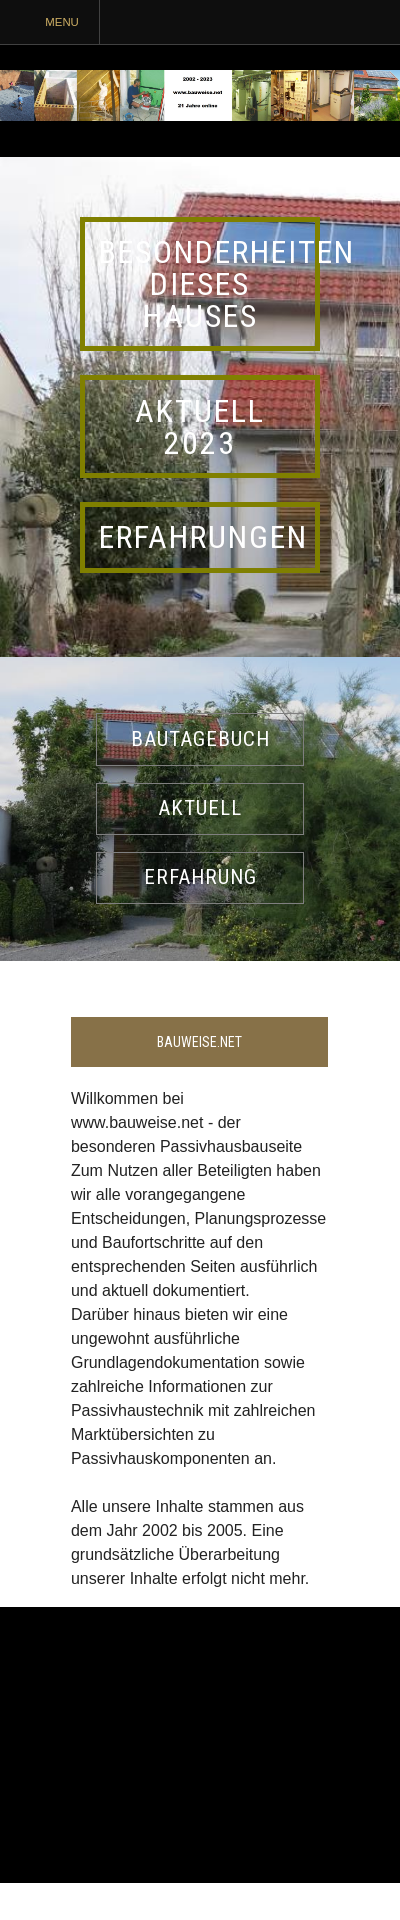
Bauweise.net (199, 1042)
